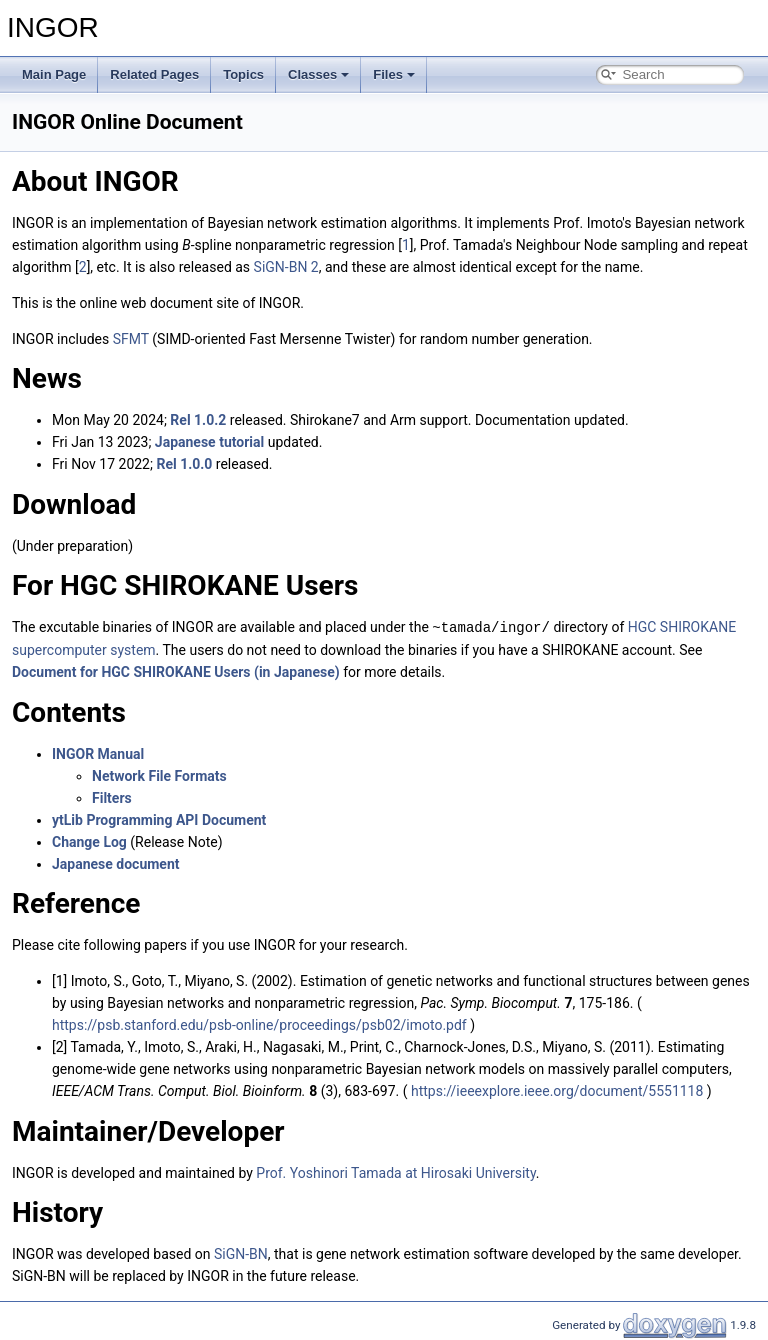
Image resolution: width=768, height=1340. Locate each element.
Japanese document (116, 863)
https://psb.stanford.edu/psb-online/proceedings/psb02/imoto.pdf (259, 1024)
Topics (243, 74)
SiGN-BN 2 (286, 267)
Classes (318, 74)
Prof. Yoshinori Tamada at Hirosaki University (396, 1172)
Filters (112, 797)
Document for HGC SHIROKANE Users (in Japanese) (176, 671)
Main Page (54, 74)
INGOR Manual (98, 753)
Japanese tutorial (209, 442)
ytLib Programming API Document (159, 819)
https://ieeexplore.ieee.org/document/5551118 (557, 1090)
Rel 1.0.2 (198, 420)
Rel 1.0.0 (184, 464)
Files (394, 74)
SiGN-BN (241, 1253)
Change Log (89, 841)
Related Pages (154, 74)
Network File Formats (159, 775)
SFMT (131, 339)
